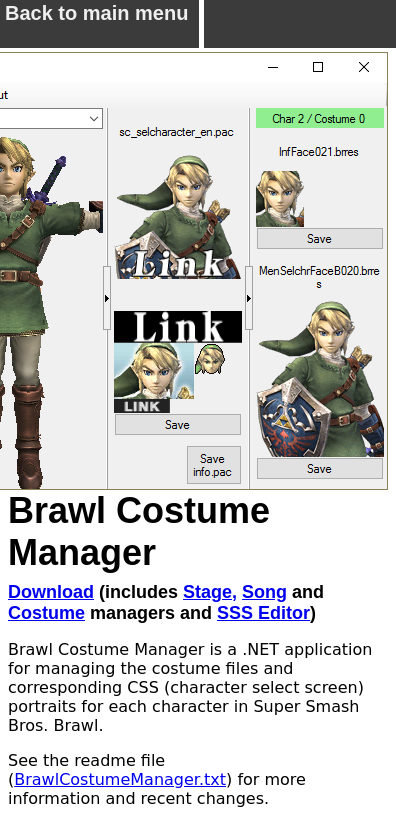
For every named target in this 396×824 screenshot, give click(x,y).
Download (51, 592)
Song (264, 592)
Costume (46, 613)
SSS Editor (263, 613)
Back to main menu (96, 20)
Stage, (210, 592)
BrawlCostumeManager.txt (120, 779)
